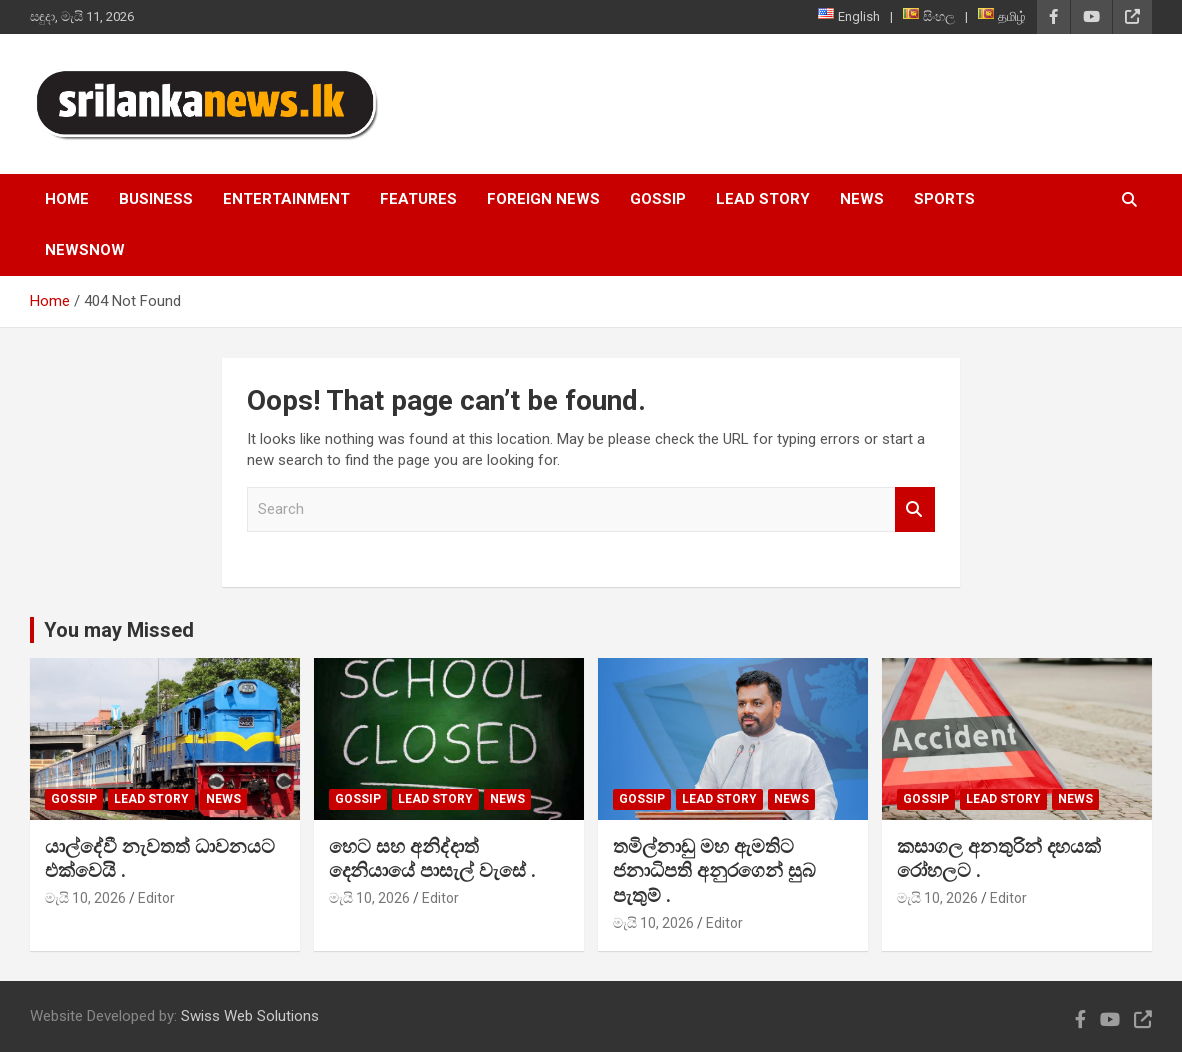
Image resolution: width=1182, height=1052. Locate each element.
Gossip (658, 199)
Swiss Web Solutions (250, 1016)
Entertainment (286, 199)
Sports (944, 199)
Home (67, 199)
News (862, 199)
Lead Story (763, 199)
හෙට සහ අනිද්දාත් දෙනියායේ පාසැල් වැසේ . (432, 859)
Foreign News (543, 199)
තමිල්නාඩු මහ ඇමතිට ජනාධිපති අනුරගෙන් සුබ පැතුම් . (714, 871)
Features (418, 199)
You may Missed (119, 630)
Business (156, 199)
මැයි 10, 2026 (85, 898)
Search (915, 509)
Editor (156, 898)
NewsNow (85, 250)
